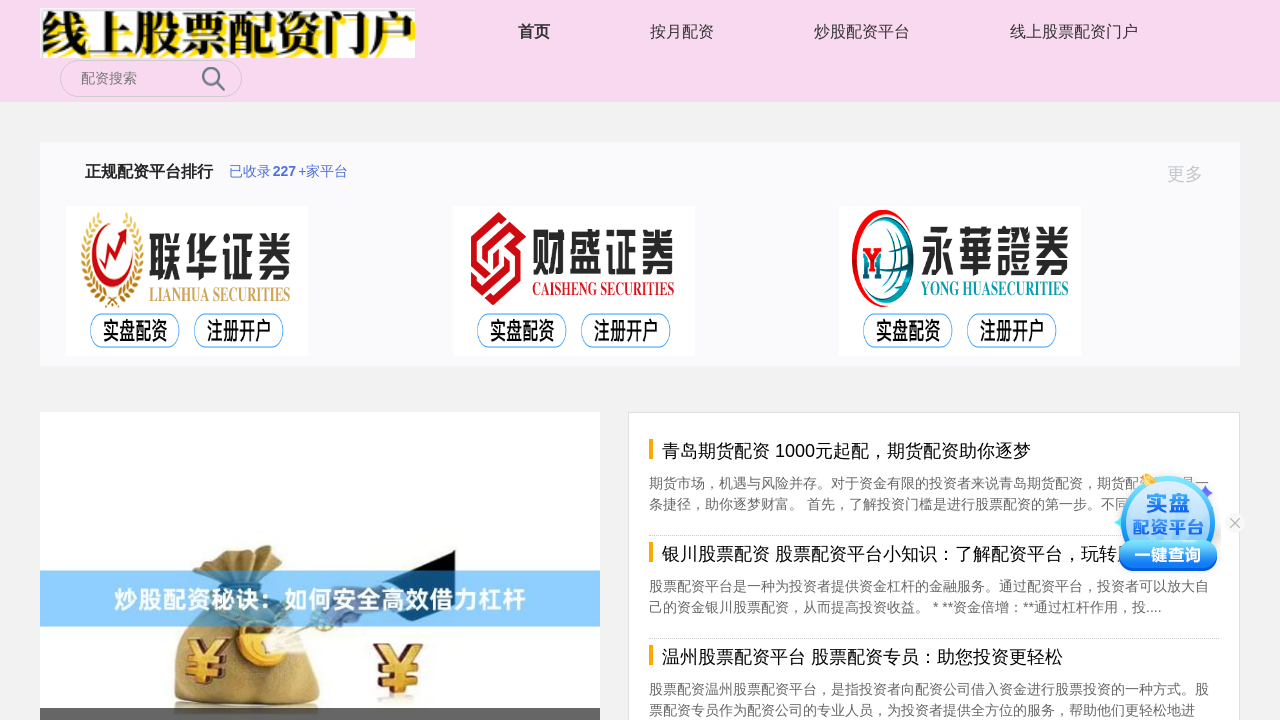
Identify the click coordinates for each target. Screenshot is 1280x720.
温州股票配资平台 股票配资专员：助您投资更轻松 (862, 657)
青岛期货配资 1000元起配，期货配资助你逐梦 (846, 451)
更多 (1193, 174)
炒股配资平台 (862, 31)
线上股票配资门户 (1074, 31)
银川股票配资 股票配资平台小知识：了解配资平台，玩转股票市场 (925, 554)
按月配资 (682, 31)
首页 (534, 31)
